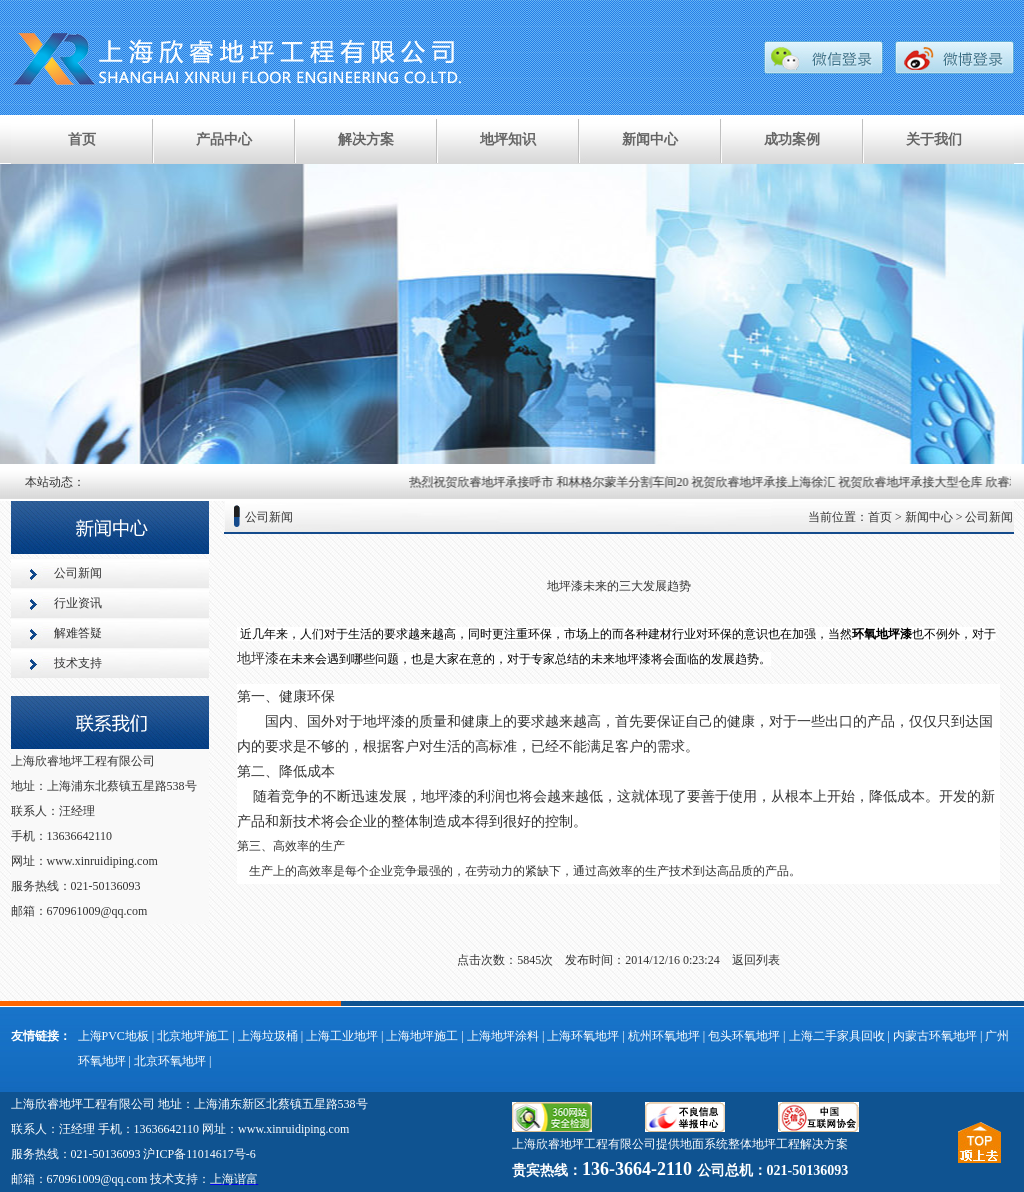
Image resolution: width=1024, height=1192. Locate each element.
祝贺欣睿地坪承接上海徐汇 (767, 482)
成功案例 (792, 139)
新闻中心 (650, 139)
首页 (82, 139)
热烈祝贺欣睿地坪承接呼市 (485, 482)
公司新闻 (78, 573)
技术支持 (78, 663)
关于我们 (934, 139)
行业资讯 (78, 603)
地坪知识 (508, 139)
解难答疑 (78, 633)
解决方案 (366, 139)
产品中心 (224, 139)
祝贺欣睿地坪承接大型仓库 (914, 482)
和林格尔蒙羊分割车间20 (626, 482)
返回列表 (756, 960)
